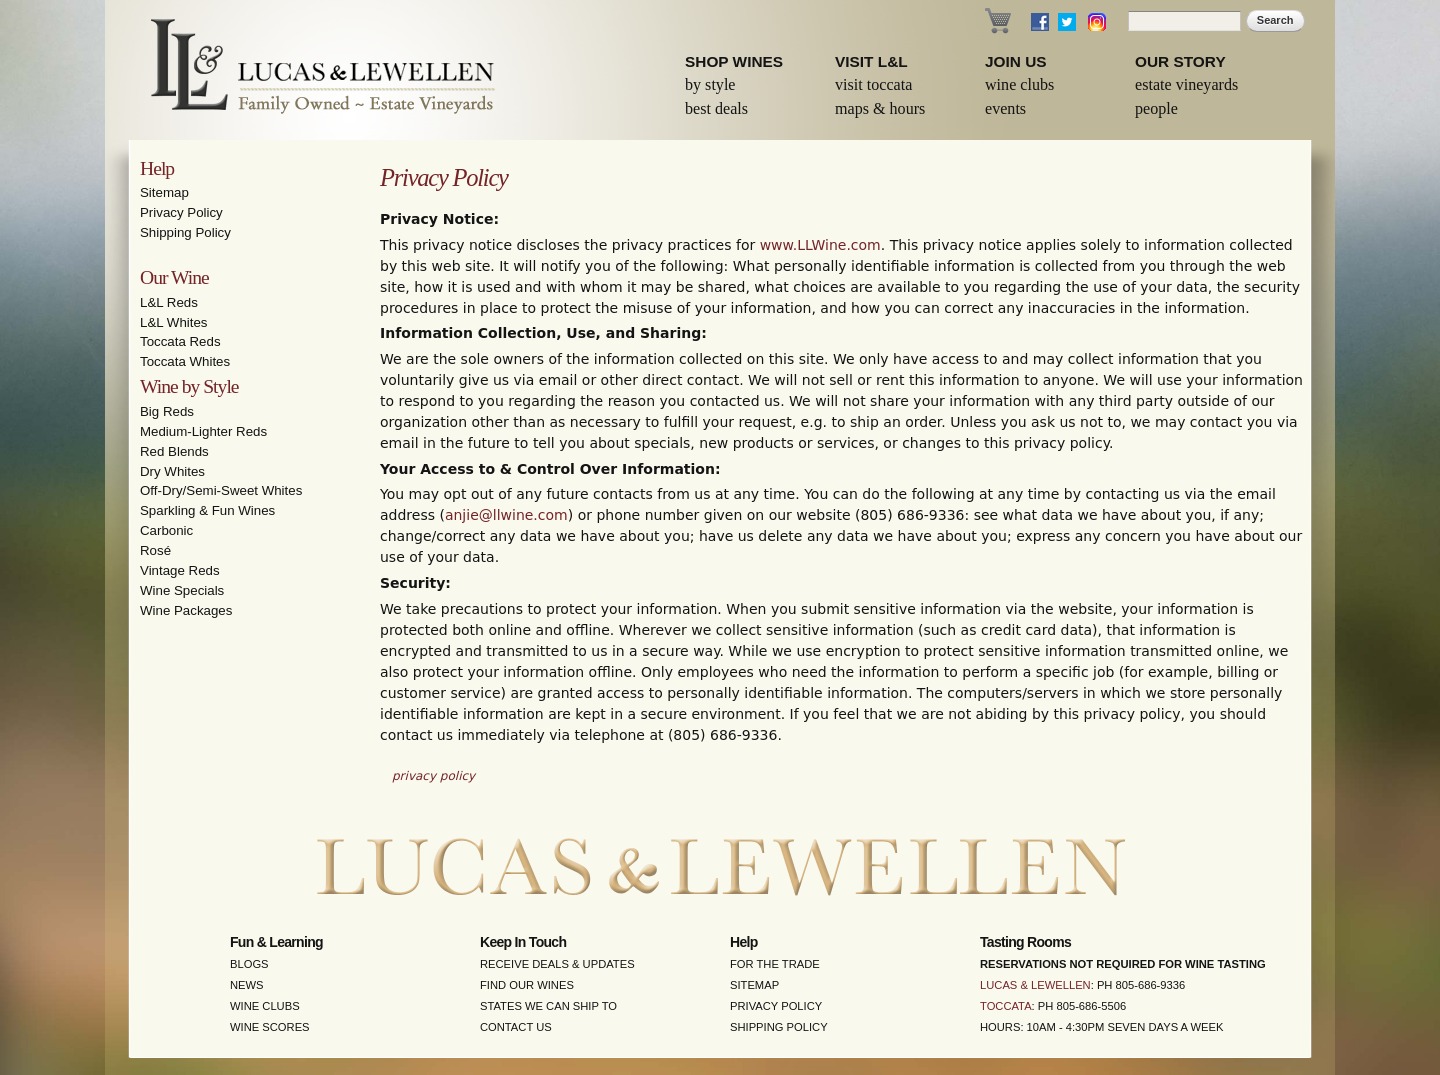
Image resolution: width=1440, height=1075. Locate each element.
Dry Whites (172, 471)
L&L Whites (174, 322)
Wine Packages (186, 610)
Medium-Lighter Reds (203, 431)
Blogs (249, 964)
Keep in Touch (523, 942)
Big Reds (167, 411)
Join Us (1016, 61)
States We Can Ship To (548, 1006)
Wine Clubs (1019, 84)
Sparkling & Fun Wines (207, 510)
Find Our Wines (527, 985)
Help (157, 168)
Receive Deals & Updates (557, 964)
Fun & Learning (276, 942)
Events (1005, 108)
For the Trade (775, 964)
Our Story (1180, 61)
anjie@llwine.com (506, 515)
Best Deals (716, 108)
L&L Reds (169, 302)
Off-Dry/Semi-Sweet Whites (221, 490)
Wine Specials (182, 590)
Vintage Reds (180, 570)
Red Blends (174, 451)
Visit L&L (871, 61)
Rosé (155, 550)
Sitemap (164, 192)
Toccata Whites (185, 361)
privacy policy (433, 776)
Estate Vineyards (1186, 84)
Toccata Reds (180, 341)
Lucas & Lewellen (1035, 985)
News (247, 985)
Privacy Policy (181, 212)
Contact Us (516, 1027)
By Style (710, 84)
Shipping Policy (185, 232)
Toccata (1006, 1006)
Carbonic (166, 530)
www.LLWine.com (820, 245)
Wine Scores (270, 1027)
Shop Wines (734, 61)
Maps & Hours (880, 108)
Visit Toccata (873, 84)
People (1156, 108)
